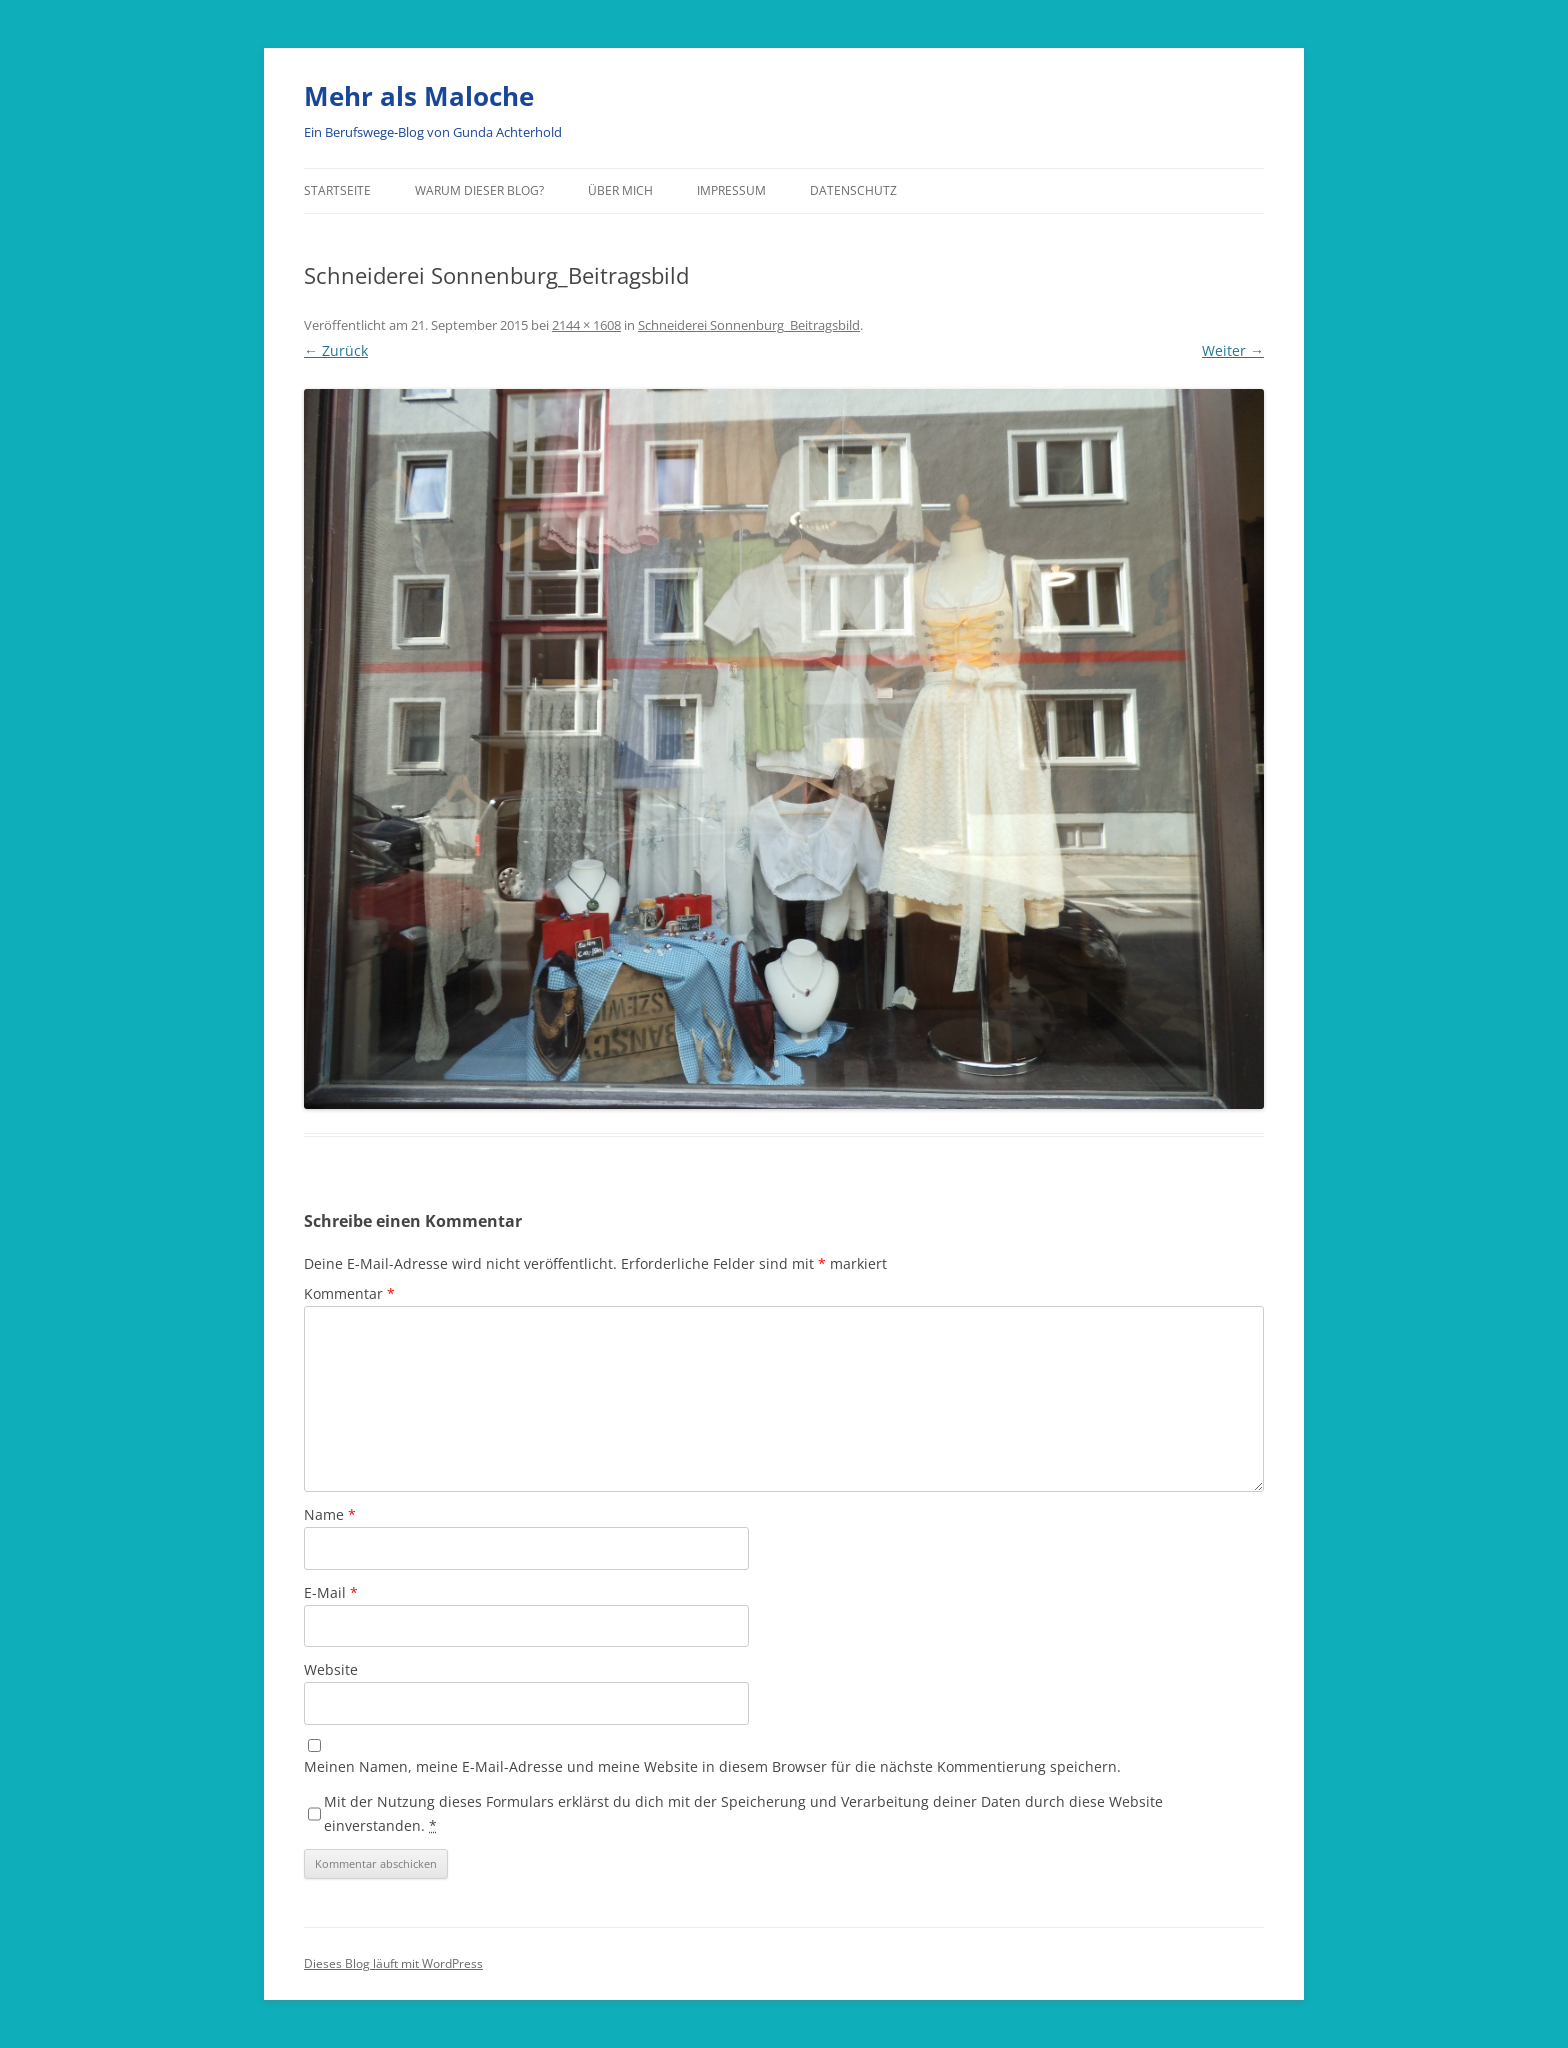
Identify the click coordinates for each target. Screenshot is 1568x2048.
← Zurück (336, 350)
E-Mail (331, 1592)
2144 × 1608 (586, 325)
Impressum (731, 190)
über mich (620, 190)
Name (330, 1514)
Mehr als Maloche (419, 96)
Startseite (337, 190)
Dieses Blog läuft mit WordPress (393, 1963)
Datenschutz (853, 190)
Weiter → (1233, 350)
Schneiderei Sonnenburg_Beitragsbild (749, 325)
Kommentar (349, 1293)
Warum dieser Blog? (479, 190)
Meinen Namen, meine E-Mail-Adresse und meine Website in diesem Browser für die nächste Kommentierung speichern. (712, 1766)
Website (331, 1669)
